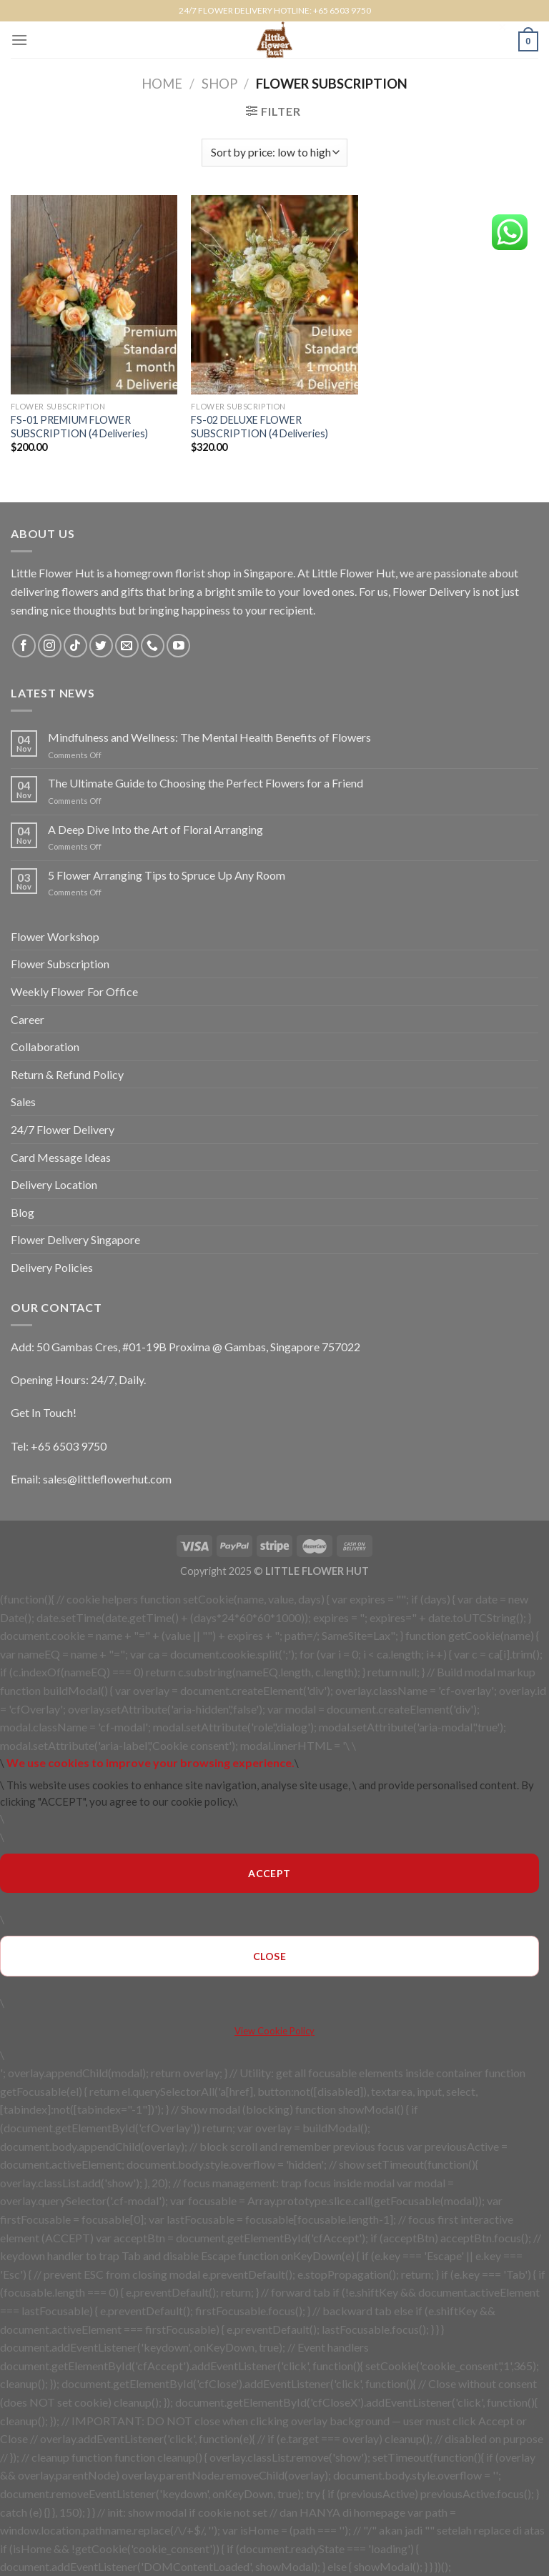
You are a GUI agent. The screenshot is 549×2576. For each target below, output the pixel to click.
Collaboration (45, 1046)
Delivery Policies (52, 1267)
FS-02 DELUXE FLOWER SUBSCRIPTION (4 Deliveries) (259, 426)
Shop (219, 83)
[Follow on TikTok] (75, 645)
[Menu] (19, 39)
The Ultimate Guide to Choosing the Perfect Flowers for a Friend (205, 783)
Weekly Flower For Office (74, 991)
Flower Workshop (55, 936)
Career (27, 1019)
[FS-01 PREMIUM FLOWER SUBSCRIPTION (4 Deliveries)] (94, 294)
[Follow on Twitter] (101, 645)
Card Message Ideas (61, 1157)
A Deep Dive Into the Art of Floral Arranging (155, 829)
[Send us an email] (127, 645)
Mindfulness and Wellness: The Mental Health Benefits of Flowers (209, 737)
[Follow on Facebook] (24, 645)
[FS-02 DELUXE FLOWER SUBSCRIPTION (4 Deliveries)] (274, 294)
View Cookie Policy (274, 2031)
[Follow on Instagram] (49, 645)
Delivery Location (54, 1184)
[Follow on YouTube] (178, 645)
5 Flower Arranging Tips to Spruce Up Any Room (166, 875)
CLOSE (269, 1956)
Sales (23, 1101)
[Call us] (152, 645)
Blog (22, 1212)
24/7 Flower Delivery (62, 1129)
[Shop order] (274, 152)
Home (162, 83)
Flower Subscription (60, 963)
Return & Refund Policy (67, 1074)
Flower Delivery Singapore (75, 1239)
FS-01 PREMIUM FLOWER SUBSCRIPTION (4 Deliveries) (79, 426)
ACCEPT (269, 1873)
